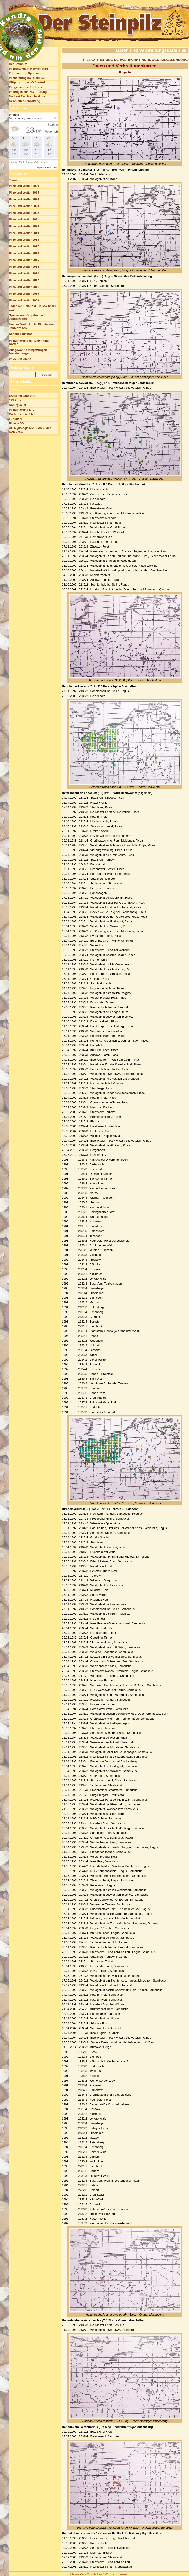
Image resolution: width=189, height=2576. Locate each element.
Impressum (123, 2574)
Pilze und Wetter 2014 (24, 266)
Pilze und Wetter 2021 (24, 219)
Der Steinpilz (18, 64)
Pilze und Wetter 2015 (24, 260)
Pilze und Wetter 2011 (24, 287)
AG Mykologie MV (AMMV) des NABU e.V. (30, 429)
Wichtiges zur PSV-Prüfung (28, 92)
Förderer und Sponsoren (26, 73)
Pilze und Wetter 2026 (24, 185)
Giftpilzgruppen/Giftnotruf (27, 82)
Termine (14, 180)
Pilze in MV (16, 423)
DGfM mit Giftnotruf (22, 395)
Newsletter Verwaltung (24, 101)
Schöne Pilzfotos (21, 334)
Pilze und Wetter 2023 (24, 206)
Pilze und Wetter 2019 (24, 233)
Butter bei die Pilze (22, 414)
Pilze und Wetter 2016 (24, 253)
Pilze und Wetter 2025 (24, 192)
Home (112, 2574)
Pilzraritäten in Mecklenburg (28, 68)
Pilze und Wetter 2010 (24, 293)
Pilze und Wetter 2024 (24, 199)
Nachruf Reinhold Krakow (27, 96)
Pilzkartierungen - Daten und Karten (29, 342)
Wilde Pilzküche (20, 359)
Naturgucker (17, 405)
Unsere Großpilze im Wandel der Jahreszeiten (31, 326)
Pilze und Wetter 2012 (24, 280)
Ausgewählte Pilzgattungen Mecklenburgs (28, 351)
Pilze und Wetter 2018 (24, 239)
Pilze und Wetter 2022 (24, 212)
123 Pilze (15, 400)
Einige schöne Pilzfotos (25, 87)
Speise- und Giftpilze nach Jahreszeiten (27, 317)
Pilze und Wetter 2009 (24, 300)
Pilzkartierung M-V (21, 409)
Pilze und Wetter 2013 (24, 273)
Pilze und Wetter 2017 (24, 246)
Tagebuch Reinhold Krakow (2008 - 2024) (33, 307)
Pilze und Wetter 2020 (24, 226)
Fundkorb (15, 419)
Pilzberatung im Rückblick (27, 78)
